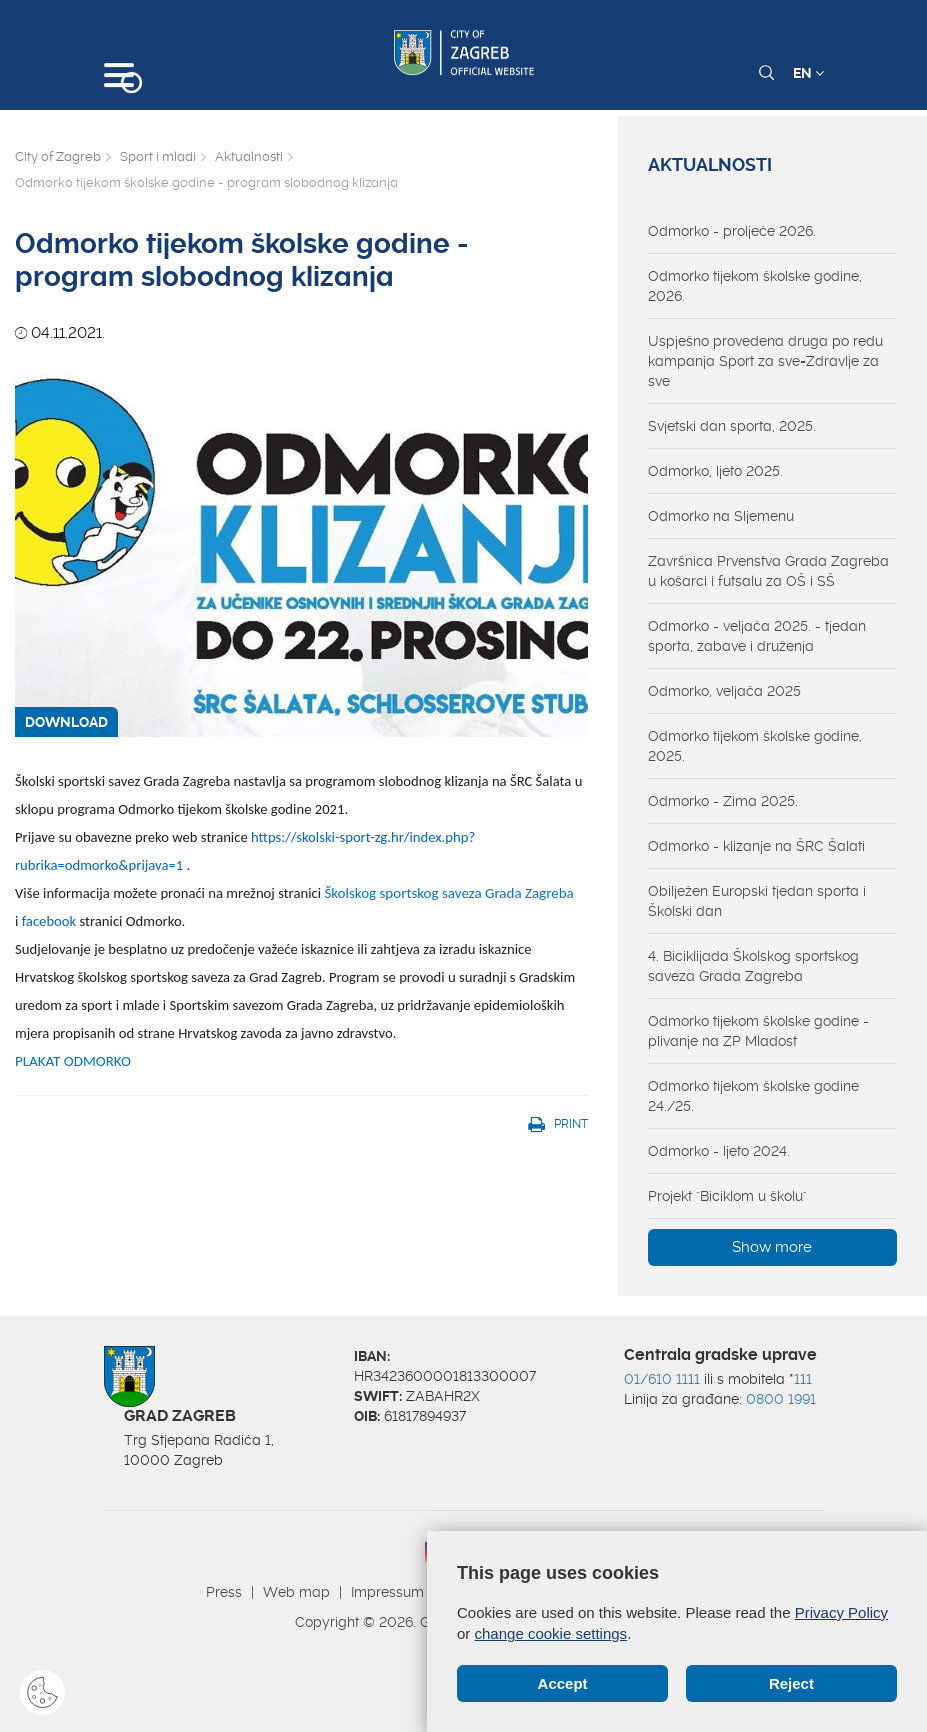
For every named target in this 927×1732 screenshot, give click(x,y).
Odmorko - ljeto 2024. (719, 1151)
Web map (296, 1592)
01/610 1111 (662, 1379)
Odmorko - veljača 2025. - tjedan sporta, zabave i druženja (757, 636)
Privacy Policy (841, 1612)
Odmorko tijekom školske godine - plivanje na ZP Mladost (758, 1031)
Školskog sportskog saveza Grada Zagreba (448, 893)
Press (224, 1592)
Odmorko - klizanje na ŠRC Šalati (756, 846)
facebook (49, 921)
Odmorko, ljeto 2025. (715, 471)
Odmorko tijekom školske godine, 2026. (755, 286)
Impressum (387, 1592)
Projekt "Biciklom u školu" (727, 1196)
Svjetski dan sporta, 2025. (732, 426)
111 (803, 1379)
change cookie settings (551, 1633)
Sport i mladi (158, 156)
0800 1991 (781, 1399)
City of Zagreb (58, 156)
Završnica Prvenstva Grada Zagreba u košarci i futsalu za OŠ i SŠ (768, 571)
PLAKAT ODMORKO (73, 1061)
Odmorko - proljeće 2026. (732, 231)
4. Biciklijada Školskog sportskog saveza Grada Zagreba (753, 966)
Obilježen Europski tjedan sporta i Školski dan (757, 901)
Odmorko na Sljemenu (721, 516)
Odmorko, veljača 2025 (724, 691)
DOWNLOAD (66, 722)
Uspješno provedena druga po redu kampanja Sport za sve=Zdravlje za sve (765, 361)
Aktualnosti (249, 156)
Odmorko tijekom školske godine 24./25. (753, 1096)
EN (808, 73)
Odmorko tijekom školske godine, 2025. (755, 746)
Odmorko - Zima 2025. (723, 801)
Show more (772, 1247)
